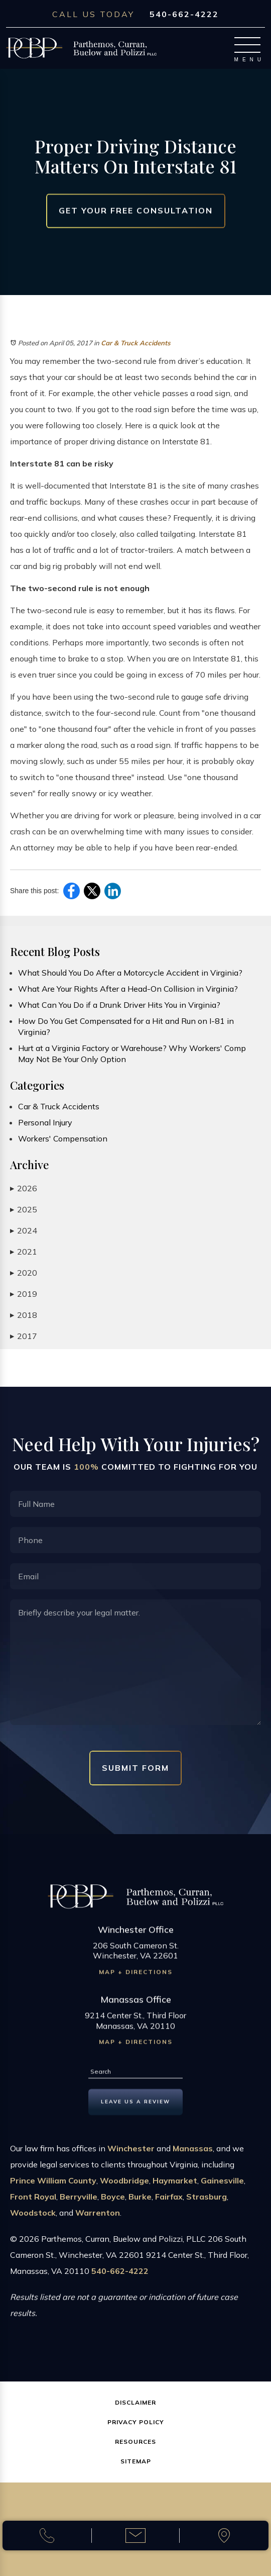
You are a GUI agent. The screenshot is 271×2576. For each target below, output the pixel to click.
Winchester (131, 2154)
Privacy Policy (135, 2422)
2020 (23, 1273)
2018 (23, 1315)
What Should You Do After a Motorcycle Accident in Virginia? (130, 973)
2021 (23, 1252)
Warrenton (97, 2218)
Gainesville (222, 2186)
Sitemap (135, 2461)
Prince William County (53, 2186)
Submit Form (135, 1768)
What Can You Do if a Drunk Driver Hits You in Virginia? (119, 1005)
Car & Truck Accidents (136, 343)
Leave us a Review (135, 2106)
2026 (23, 1188)
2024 (23, 1230)
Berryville (78, 2202)
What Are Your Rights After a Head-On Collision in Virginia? (128, 989)
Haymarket (175, 2186)
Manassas (193, 2154)
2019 (23, 1294)
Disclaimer (135, 2402)
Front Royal (33, 2202)
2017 (23, 1336)
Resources (135, 2441)
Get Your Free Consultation (135, 211)
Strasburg (206, 2202)
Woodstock (33, 2218)
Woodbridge (124, 2186)
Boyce (113, 2202)
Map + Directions (136, 1977)
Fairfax (169, 2202)
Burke (140, 2202)
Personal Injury (45, 1122)
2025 (23, 1209)
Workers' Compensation (62, 1138)
